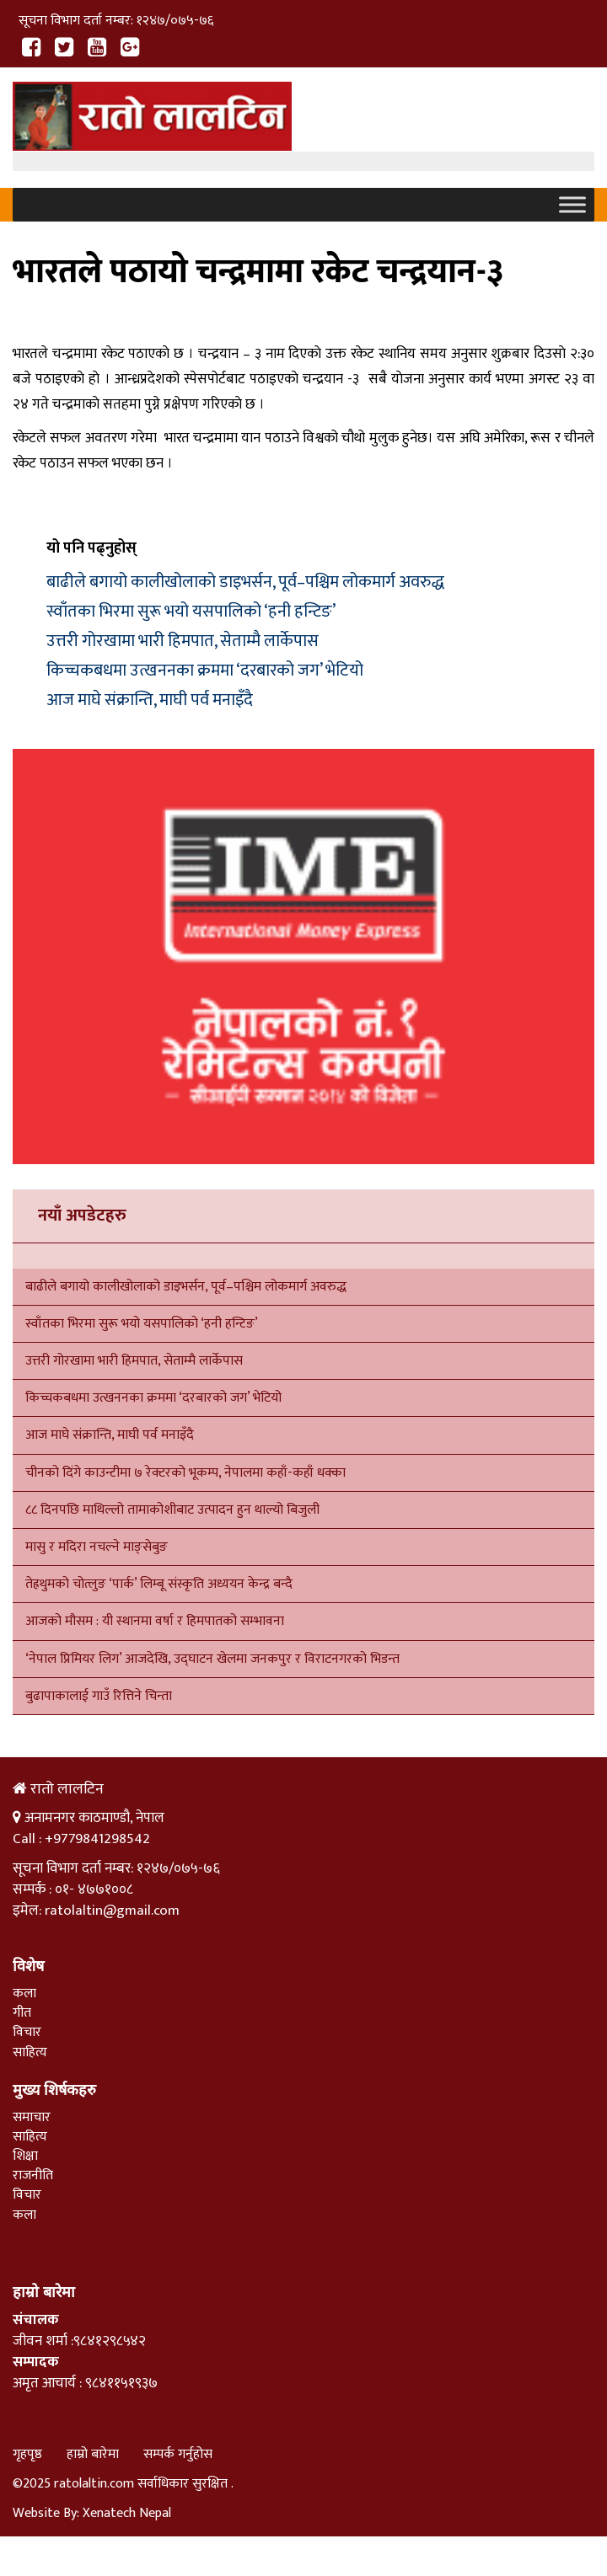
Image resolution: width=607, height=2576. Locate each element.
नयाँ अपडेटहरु (82, 1215)
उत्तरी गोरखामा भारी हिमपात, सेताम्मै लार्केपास (182, 641)
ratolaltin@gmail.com (112, 1910)
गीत (22, 2012)
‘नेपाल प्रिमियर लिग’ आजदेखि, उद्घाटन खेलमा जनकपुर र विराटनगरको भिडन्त (212, 1659)
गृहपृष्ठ (27, 2454)
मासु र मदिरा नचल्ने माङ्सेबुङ (96, 1547)
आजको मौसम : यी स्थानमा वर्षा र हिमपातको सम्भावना (154, 1621)
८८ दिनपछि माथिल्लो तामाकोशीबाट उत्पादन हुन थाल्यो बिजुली (172, 1510)
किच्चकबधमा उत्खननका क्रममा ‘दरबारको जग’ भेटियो (204, 670)
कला (24, 1993)
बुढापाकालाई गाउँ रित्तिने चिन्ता (98, 1696)
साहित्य (30, 2052)
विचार (27, 2032)
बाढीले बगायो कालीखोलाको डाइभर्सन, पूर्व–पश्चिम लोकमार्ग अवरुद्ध (245, 582)
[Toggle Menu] (572, 205)
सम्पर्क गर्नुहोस (177, 2454)
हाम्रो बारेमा (93, 2454)
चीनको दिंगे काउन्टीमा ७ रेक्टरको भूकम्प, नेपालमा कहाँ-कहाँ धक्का (187, 1473)
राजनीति (33, 2175)
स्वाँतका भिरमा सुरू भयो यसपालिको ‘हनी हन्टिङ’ (191, 611)
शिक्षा (25, 2156)
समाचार (32, 2117)
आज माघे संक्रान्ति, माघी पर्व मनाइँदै (149, 700)
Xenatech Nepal (127, 2513)
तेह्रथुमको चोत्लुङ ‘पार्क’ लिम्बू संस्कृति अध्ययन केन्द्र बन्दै (159, 1584)
